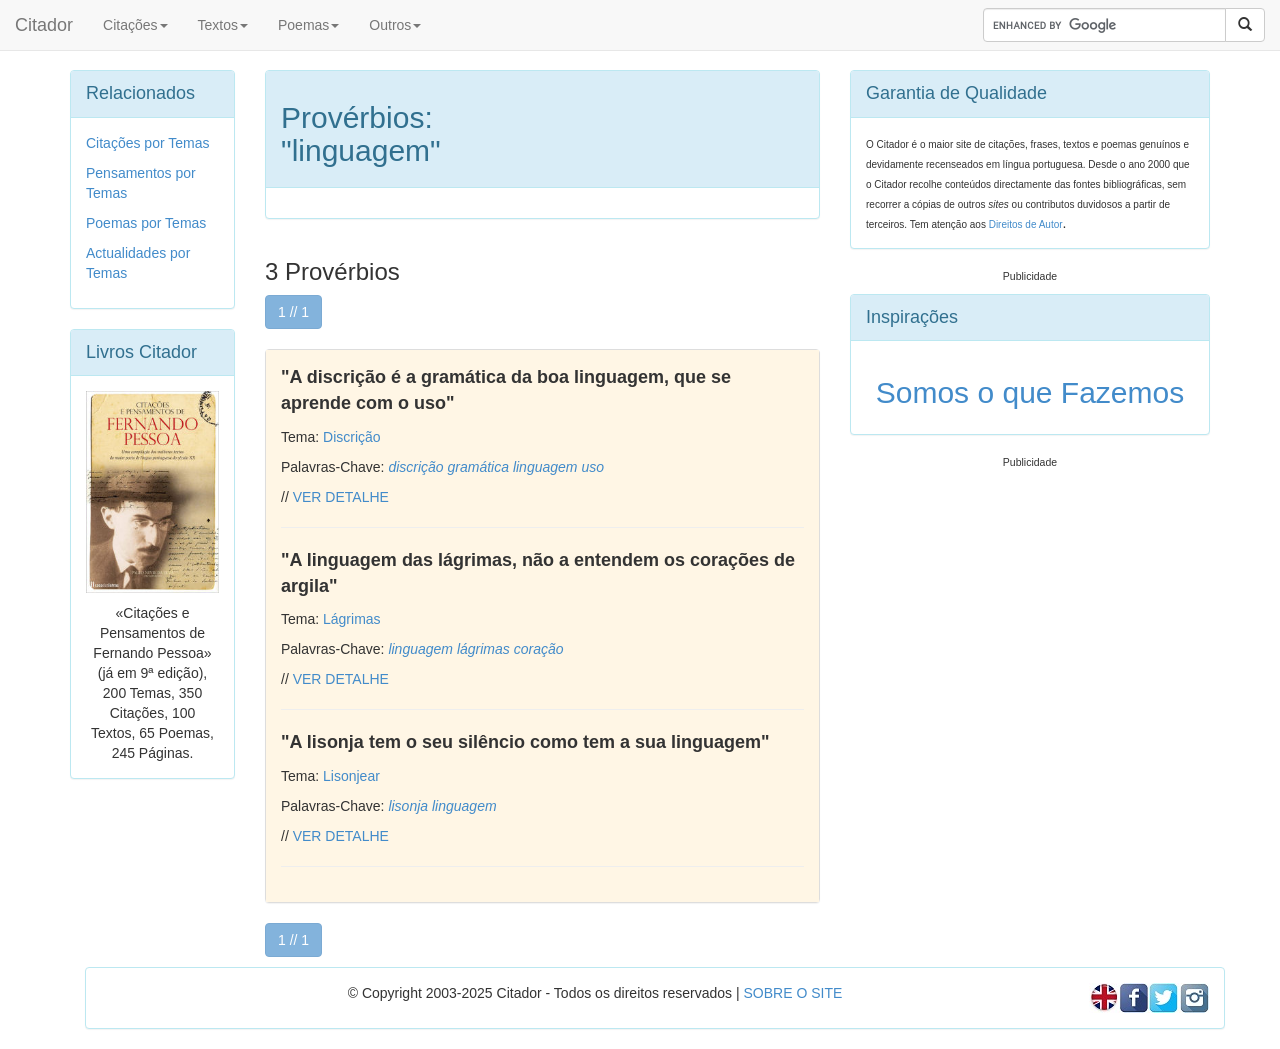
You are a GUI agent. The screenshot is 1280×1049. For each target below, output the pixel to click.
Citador (44, 25)
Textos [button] (223, 25)
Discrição (352, 437)
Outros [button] (395, 25)
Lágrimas (352, 619)
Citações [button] (135, 25)
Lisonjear (351, 776)
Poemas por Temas (146, 223)
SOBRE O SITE (792, 993)
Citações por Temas (147, 143)
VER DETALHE (341, 497)
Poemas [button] (308, 25)
